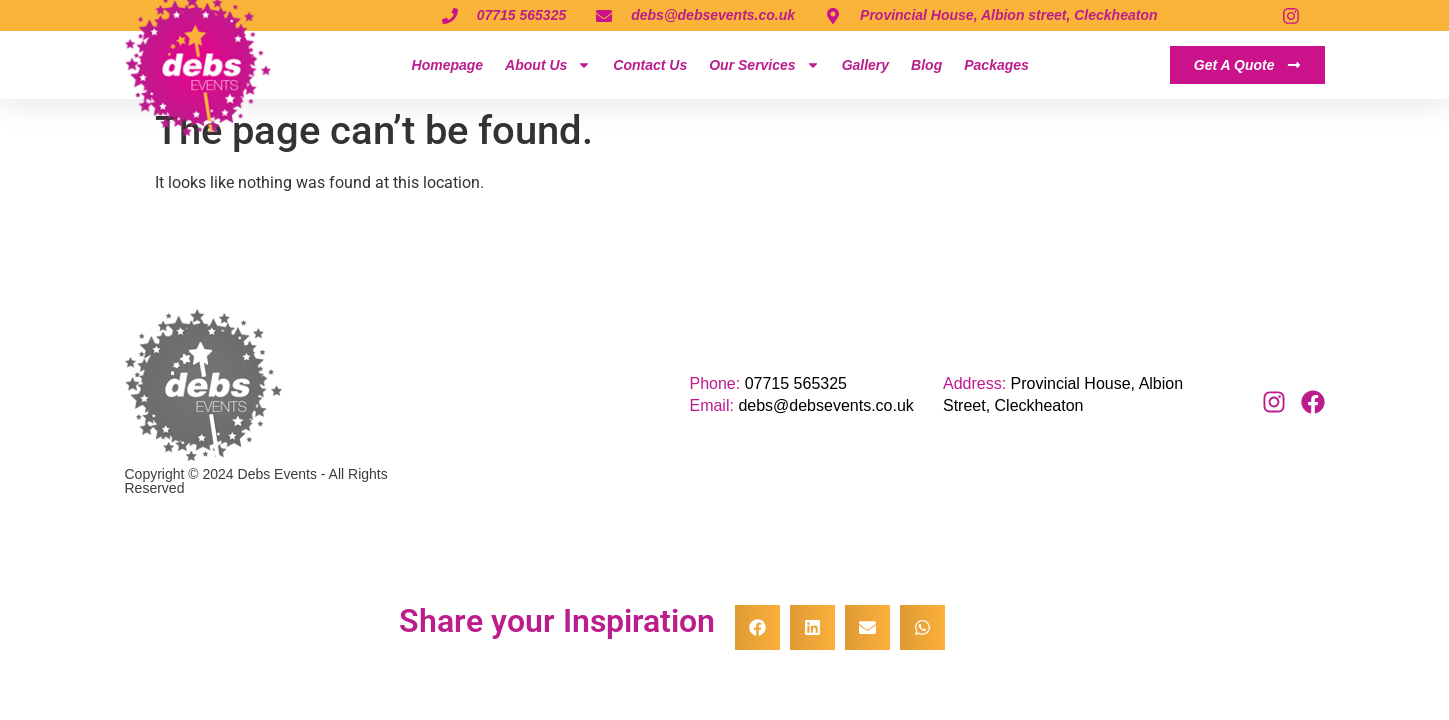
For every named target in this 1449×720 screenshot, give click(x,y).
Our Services (764, 65)
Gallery (865, 65)
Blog (926, 65)
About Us (548, 65)
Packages (996, 65)
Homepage (448, 65)
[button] (757, 627)
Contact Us (650, 65)
